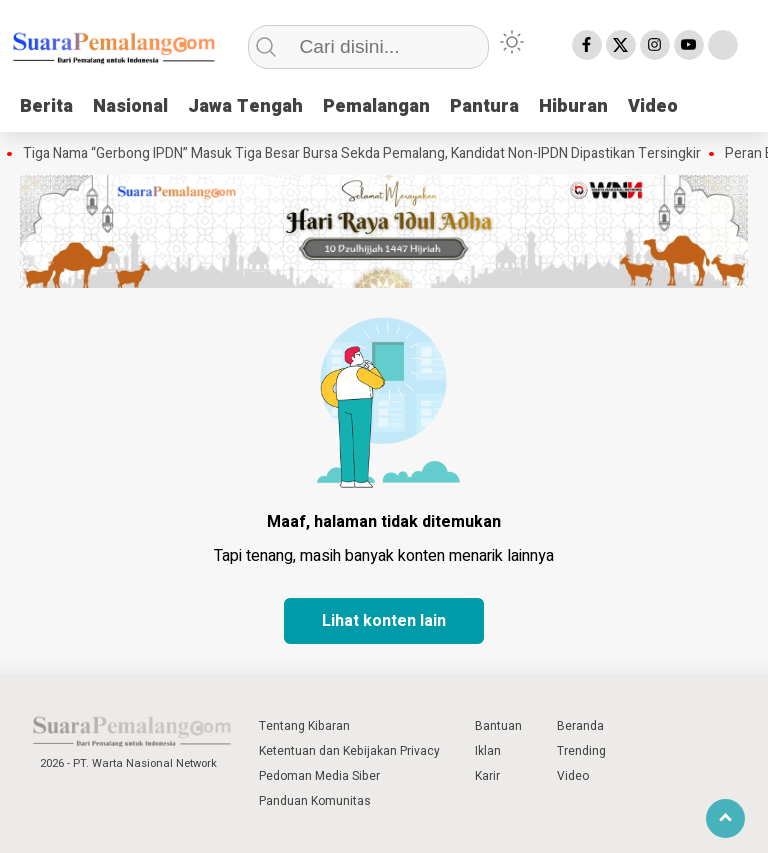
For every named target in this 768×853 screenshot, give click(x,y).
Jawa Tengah (245, 106)
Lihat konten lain (384, 621)
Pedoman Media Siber (319, 776)
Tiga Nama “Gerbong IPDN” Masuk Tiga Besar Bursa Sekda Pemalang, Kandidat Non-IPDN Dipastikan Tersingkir (364, 154)
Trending (581, 751)
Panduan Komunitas (315, 801)
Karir (487, 776)
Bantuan (498, 726)
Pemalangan (376, 106)
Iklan (488, 751)
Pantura (484, 106)
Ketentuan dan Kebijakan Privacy (349, 751)
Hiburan (573, 106)
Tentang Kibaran (304, 726)
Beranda (580, 726)
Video (653, 106)
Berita (46, 106)
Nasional (130, 106)
